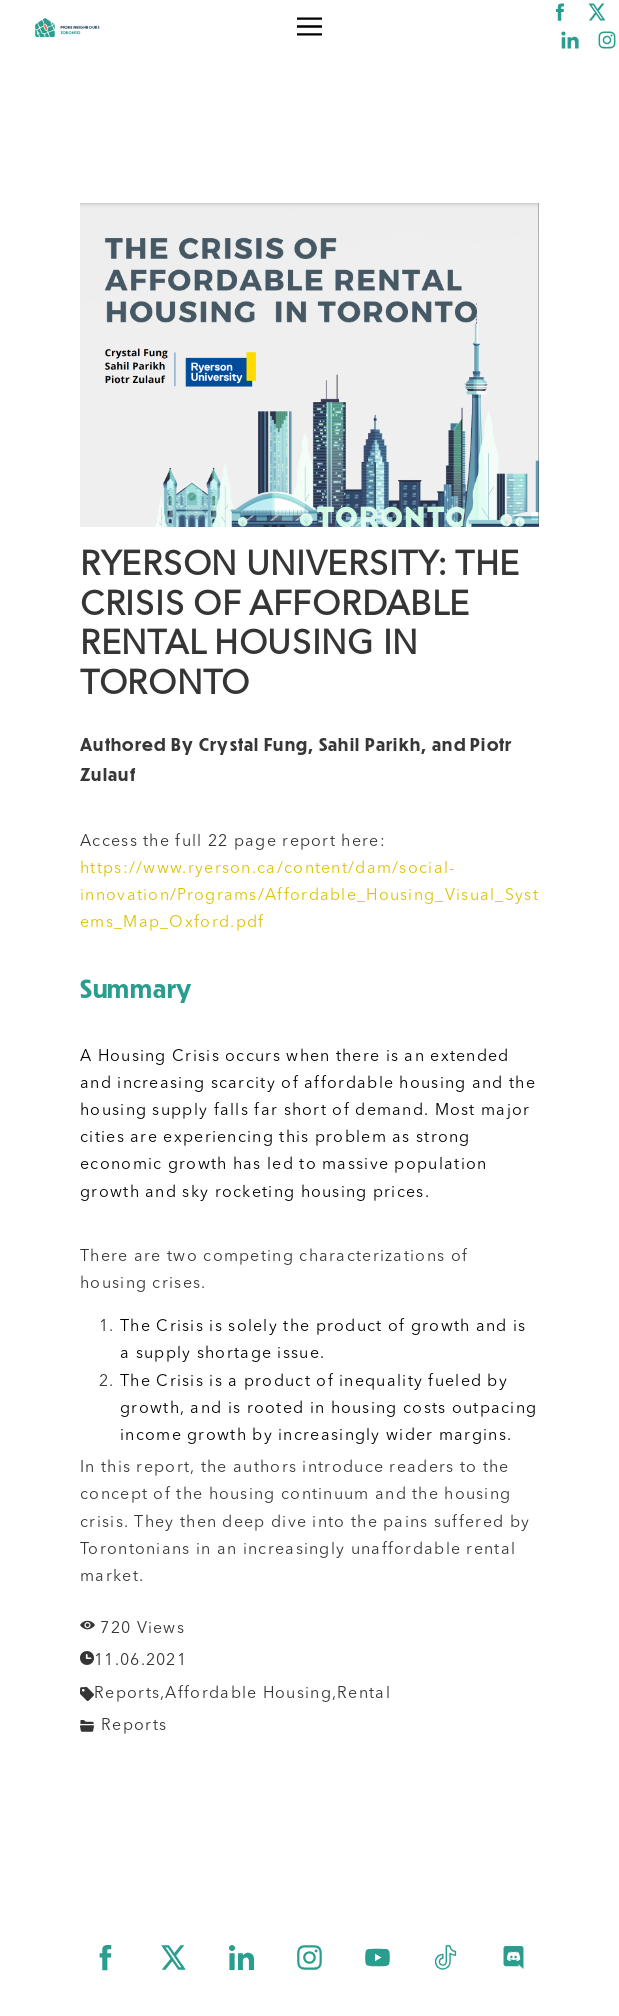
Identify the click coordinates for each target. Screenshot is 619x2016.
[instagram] (607, 40)
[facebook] (560, 12)
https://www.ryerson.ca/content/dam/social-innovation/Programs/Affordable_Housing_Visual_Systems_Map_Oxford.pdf (309, 896)
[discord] (513, 1957)
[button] (309, 26)
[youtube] (377, 1957)
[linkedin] (570, 40)
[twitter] (597, 12)
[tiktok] (445, 1957)
